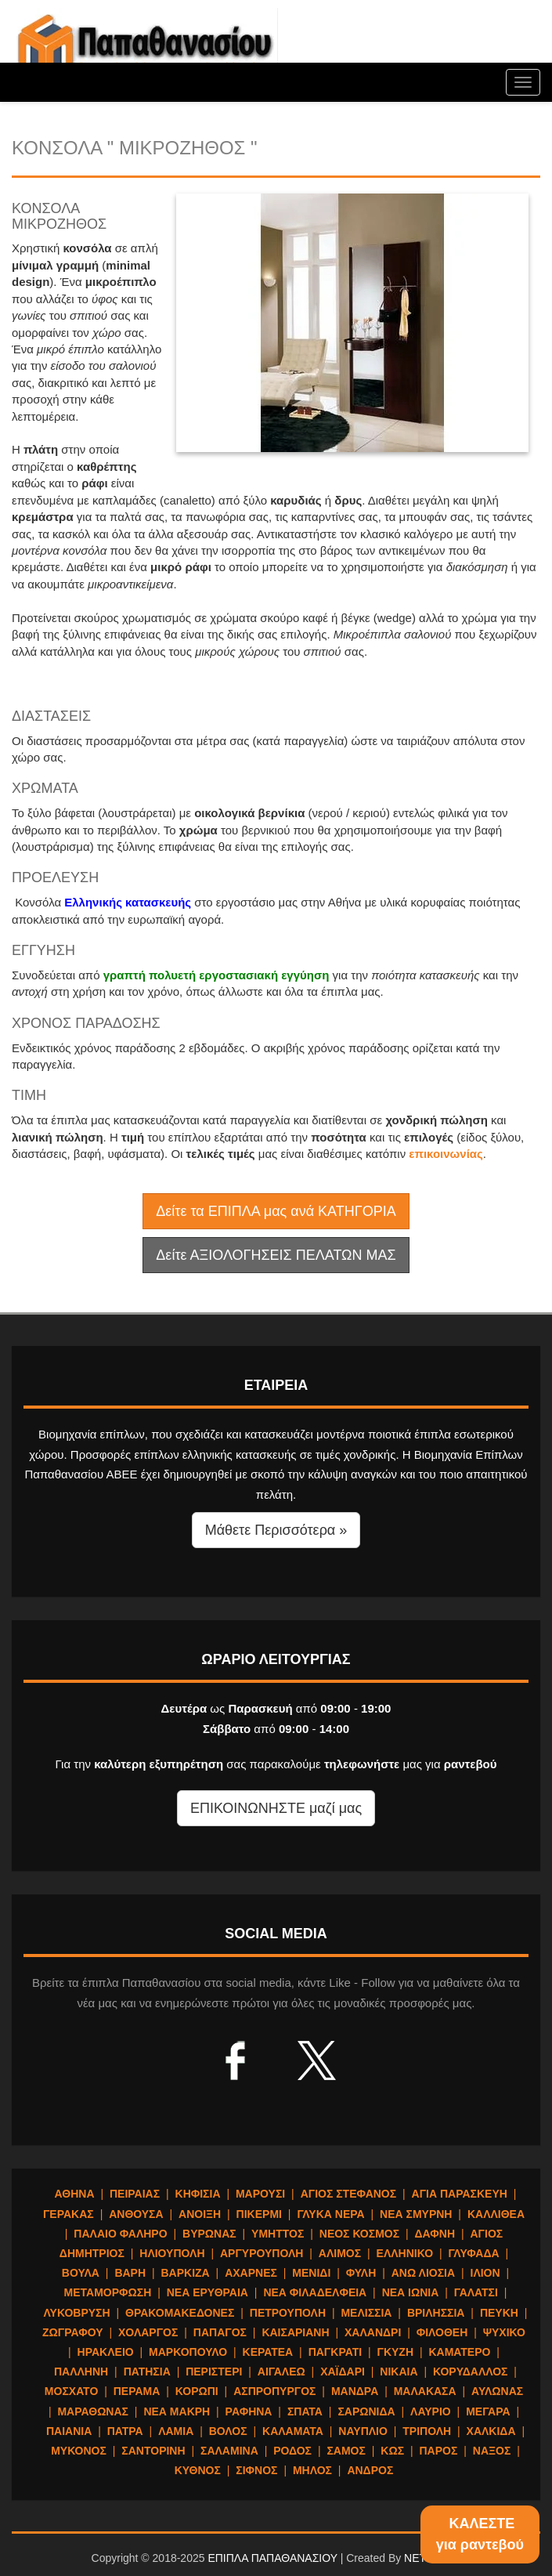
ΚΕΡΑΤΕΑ (268, 2352)
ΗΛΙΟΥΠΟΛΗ (171, 2253)
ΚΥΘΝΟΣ (198, 2470)
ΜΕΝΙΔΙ (311, 2273)
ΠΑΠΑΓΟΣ (220, 2332)
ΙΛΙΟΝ (485, 2273)
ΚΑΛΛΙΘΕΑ (496, 2214)
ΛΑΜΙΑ (175, 2431)
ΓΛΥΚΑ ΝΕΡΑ (330, 2214)
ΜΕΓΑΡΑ (488, 2411)
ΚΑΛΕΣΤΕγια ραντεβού (480, 2534)
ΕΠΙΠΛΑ (145, 47)
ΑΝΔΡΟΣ (370, 2470)
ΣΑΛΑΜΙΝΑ (229, 2450)
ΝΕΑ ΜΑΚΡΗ (176, 2411)
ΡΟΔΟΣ (292, 2450)
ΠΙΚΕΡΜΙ (259, 2214)
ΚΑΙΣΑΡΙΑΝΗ (295, 2332)
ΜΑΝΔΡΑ (354, 2391)
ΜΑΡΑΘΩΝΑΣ (92, 2411)
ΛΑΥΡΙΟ (430, 2411)
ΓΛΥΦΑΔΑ (473, 2253)
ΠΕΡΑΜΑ (137, 2391)
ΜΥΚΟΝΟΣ (78, 2450)
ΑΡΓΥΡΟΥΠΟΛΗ (261, 2253)
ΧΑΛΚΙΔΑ (491, 2431)
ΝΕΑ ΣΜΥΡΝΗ (416, 2214)
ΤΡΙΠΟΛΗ (426, 2431)
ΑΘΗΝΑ (75, 2193)
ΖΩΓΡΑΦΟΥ (72, 2332)
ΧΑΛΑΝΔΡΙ (373, 2332)
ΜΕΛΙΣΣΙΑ (366, 2312)
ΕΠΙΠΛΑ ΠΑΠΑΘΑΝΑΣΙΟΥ (272, 2558)
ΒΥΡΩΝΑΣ (209, 2233)
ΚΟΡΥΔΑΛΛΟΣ (470, 2371)
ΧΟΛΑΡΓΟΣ (148, 2332)
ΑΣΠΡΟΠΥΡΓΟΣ (274, 2391)
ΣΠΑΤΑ (305, 2411)
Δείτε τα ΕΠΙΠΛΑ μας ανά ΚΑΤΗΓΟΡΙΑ (275, 1211)
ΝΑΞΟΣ (492, 2450)
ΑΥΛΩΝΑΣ (497, 2391)
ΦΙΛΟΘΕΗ (442, 2332)
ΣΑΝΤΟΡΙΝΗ (153, 2450)
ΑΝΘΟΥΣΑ (136, 2214)
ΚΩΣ (392, 2450)
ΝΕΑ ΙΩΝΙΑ (410, 2292)
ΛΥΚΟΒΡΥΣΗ (77, 2312)
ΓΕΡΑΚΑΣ (68, 2214)
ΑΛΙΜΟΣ (340, 2253)
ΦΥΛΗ (361, 2273)
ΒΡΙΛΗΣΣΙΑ (436, 2312)
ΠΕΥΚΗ (499, 2312)
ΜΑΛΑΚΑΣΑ (425, 2391)
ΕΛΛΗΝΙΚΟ (405, 2253)
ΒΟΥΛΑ (80, 2273)
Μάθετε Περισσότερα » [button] (276, 1530)
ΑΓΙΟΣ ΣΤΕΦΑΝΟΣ (349, 2193)
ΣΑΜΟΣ (346, 2450)
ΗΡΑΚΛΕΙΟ (106, 2352)
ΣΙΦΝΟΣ (256, 2470)
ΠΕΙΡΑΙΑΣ (135, 2193)
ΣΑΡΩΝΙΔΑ (366, 2411)
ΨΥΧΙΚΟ (504, 2332)
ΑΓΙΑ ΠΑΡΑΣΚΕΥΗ (459, 2193)
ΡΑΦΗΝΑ (248, 2411)
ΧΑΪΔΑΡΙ (342, 2371)
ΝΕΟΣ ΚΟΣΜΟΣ (359, 2233)
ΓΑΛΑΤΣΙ (476, 2292)
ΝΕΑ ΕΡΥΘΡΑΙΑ (207, 2292)
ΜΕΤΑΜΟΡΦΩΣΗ (108, 2292)
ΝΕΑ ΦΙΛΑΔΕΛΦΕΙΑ (314, 2292)
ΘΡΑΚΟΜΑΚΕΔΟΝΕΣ (179, 2312)
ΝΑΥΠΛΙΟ (363, 2431)
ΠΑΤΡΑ (125, 2431)
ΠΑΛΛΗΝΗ (81, 2371)
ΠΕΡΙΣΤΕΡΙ (214, 2371)
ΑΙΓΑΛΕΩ (281, 2371)
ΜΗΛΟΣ (312, 2470)
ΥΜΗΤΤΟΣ (277, 2233)
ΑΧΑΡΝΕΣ (251, 2273)
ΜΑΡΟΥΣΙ (260, 2193)
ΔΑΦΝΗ (435, 2233)
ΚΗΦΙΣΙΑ (198, 2193)
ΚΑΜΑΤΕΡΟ (459, 2352)
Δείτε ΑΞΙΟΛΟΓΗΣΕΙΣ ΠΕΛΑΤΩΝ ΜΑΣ (275, 1255)
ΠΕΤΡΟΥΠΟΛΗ (288, 2312)
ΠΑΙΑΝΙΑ (69, 2431)
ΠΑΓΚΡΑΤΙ (335, 2352)
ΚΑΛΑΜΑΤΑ (292, 2431)
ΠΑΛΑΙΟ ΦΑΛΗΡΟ (120, 2233)
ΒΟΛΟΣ (228, 2431)
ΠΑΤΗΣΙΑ (147, 2371)
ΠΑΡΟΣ (439, 2450)
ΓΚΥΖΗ (395, 2352)
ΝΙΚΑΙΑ (398, 2371)
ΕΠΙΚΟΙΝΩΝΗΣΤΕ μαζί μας (276, 1808)
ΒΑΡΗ (130, 2273)
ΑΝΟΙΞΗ (200, 2214)
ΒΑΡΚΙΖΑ (185, 2273)
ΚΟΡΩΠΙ (196, 2391)
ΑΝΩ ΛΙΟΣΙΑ (423, 2273)
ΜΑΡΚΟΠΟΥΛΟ (188, 2352)
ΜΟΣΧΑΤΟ (71, 2391)
